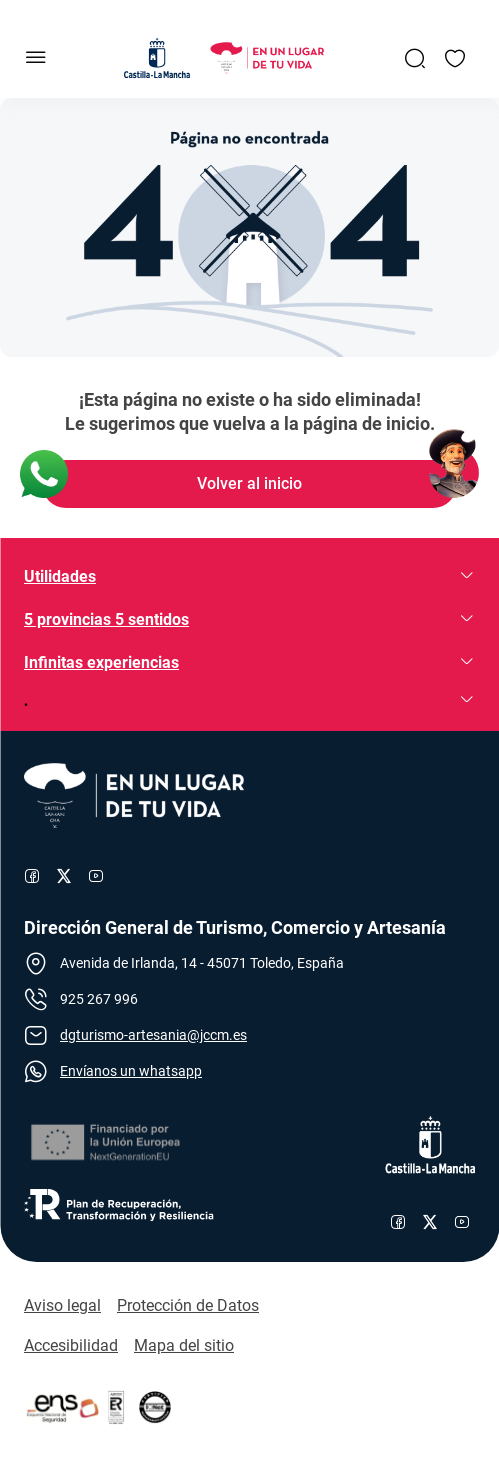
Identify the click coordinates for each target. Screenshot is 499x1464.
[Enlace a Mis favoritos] (455, 58)
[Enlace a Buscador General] (415, 58)
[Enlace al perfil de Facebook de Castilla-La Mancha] (398, 1222)
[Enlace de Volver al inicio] (250, 484)
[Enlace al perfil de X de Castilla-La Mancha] (430, 1222)
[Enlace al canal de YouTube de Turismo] (96, 876)
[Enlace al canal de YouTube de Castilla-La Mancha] (462, 1222)
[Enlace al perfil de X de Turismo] (64, 876)
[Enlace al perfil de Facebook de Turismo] (32, 876)
